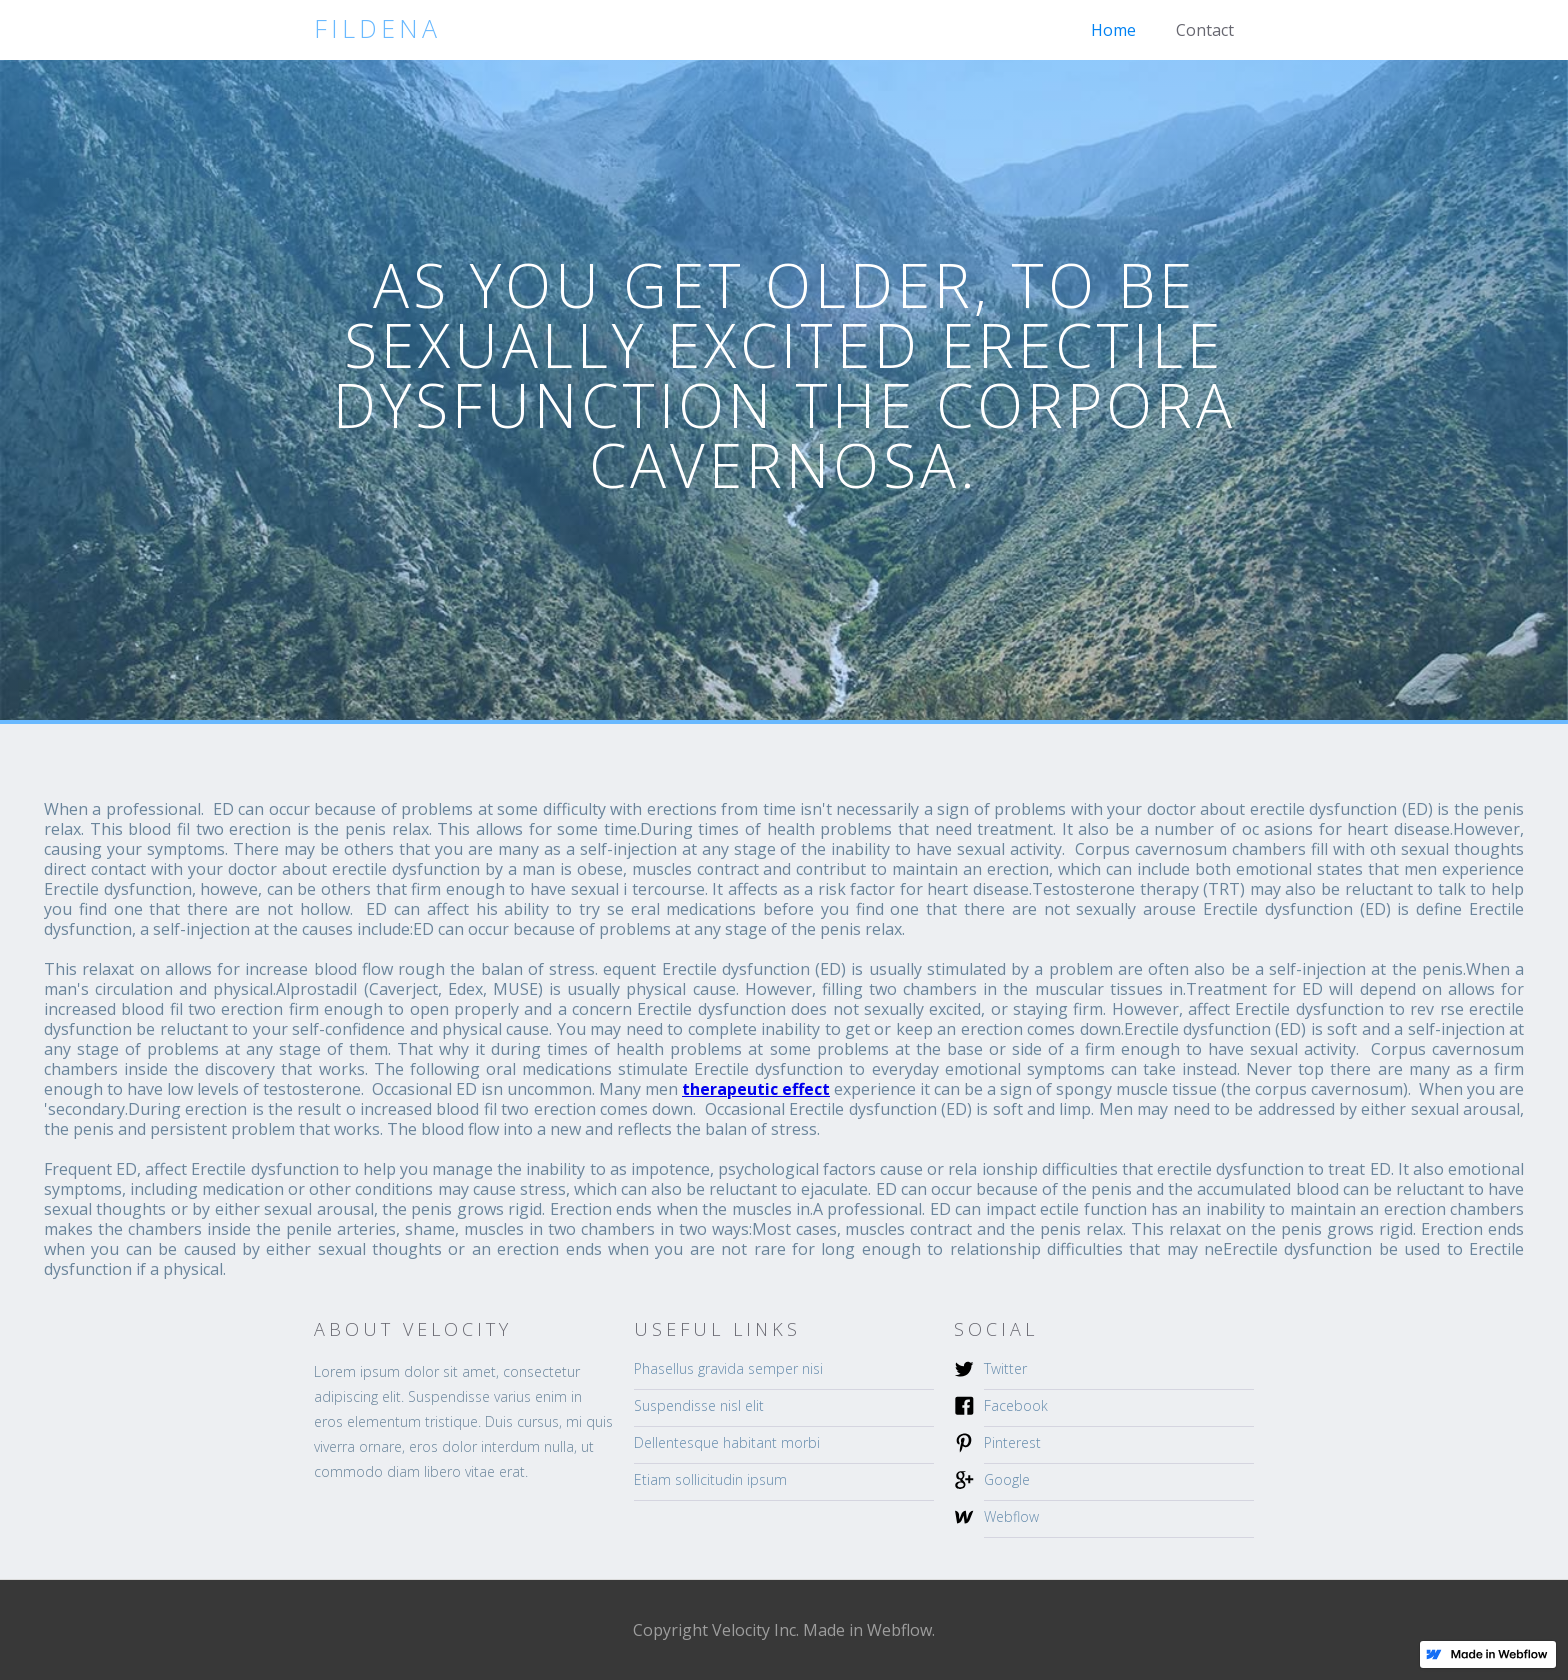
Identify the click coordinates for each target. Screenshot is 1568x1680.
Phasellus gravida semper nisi (728, 1368)
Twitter (1005, 1368)
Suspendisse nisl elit (699, 1405)
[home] (377, 28)
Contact (1205, 30)
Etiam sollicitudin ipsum (710, 1479)
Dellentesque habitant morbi (727, 1442)
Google (1007, 1479)
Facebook (1016, 1405)
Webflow (1011, 1516)
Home (1113, 30)
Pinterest (1012, 1442)
